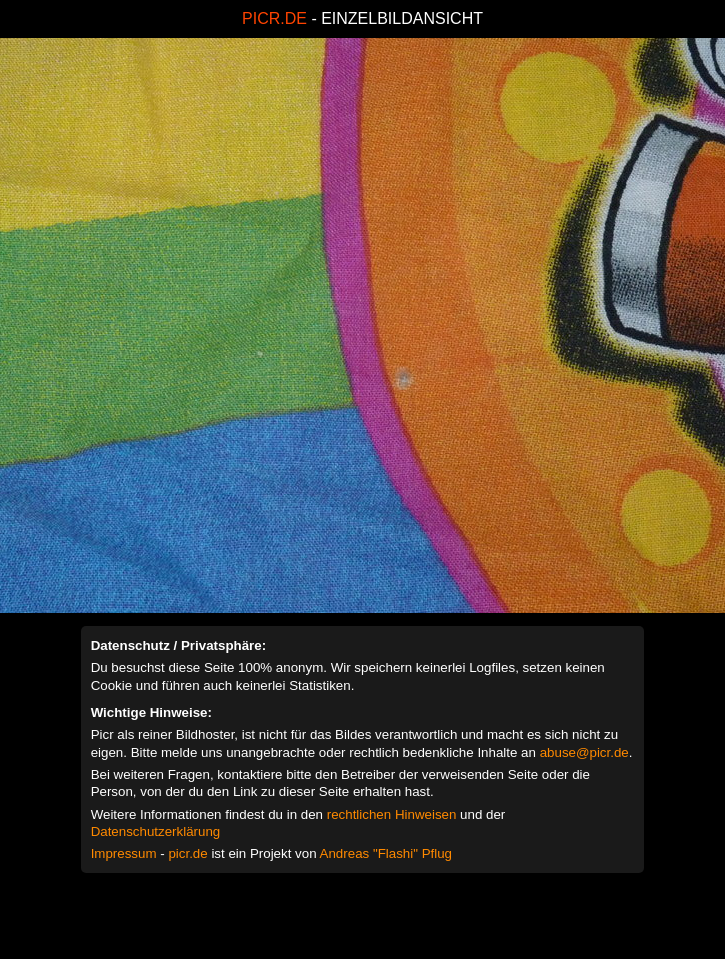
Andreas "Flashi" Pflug (386, 853)
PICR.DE (274, 18)
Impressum (124, 853)
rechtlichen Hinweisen (392, 814)
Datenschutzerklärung (156, 831)
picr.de (187, 853)
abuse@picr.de (584, 752)
